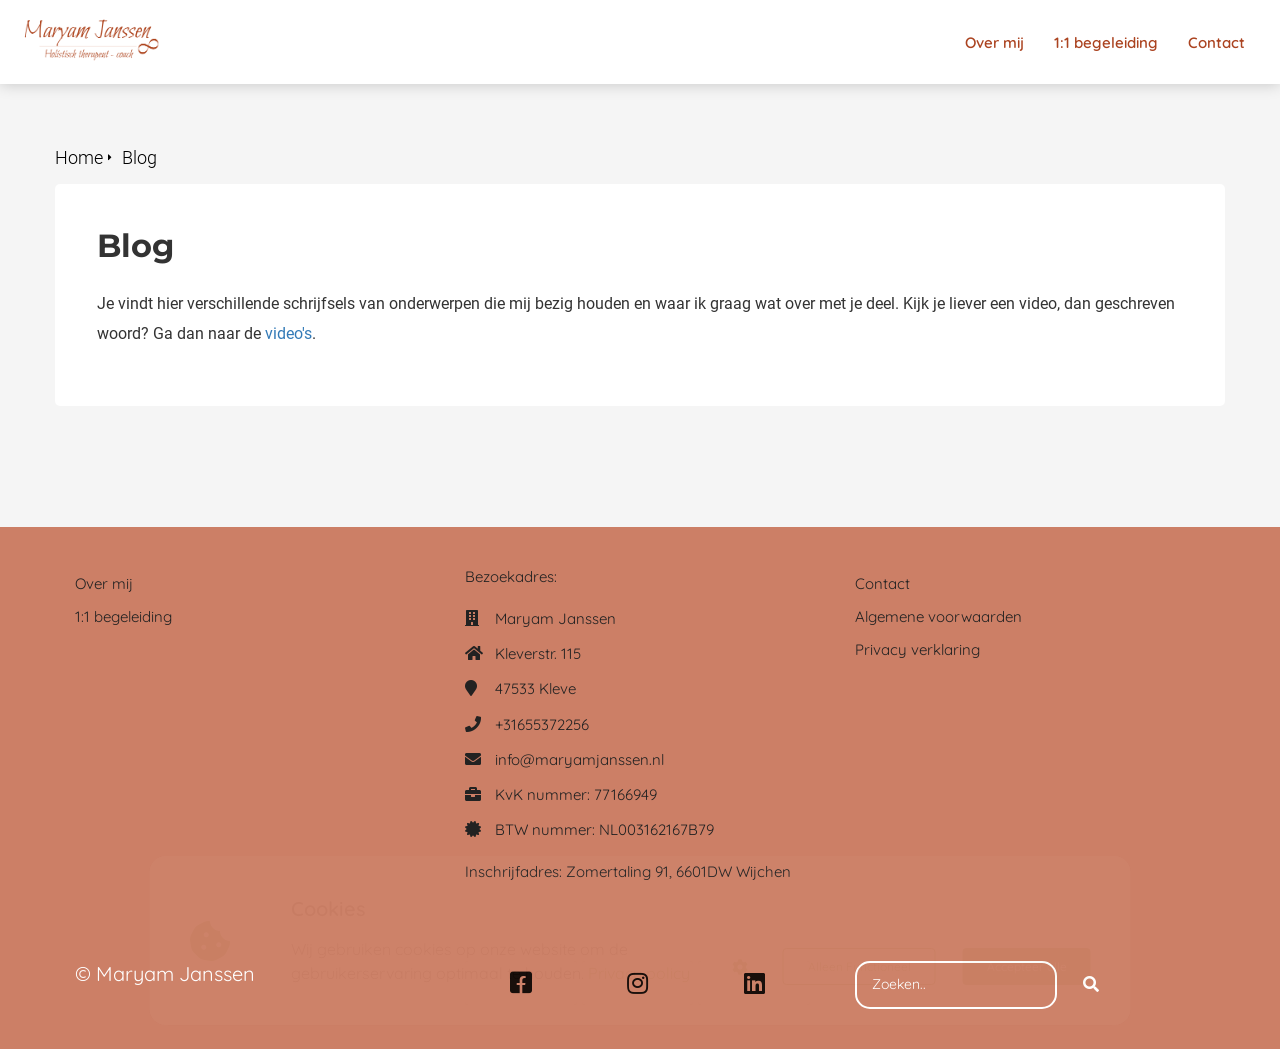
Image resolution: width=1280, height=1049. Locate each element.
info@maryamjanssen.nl (579, 759)
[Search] (1091, 985)
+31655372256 (542, 724)
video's (288, 333)
